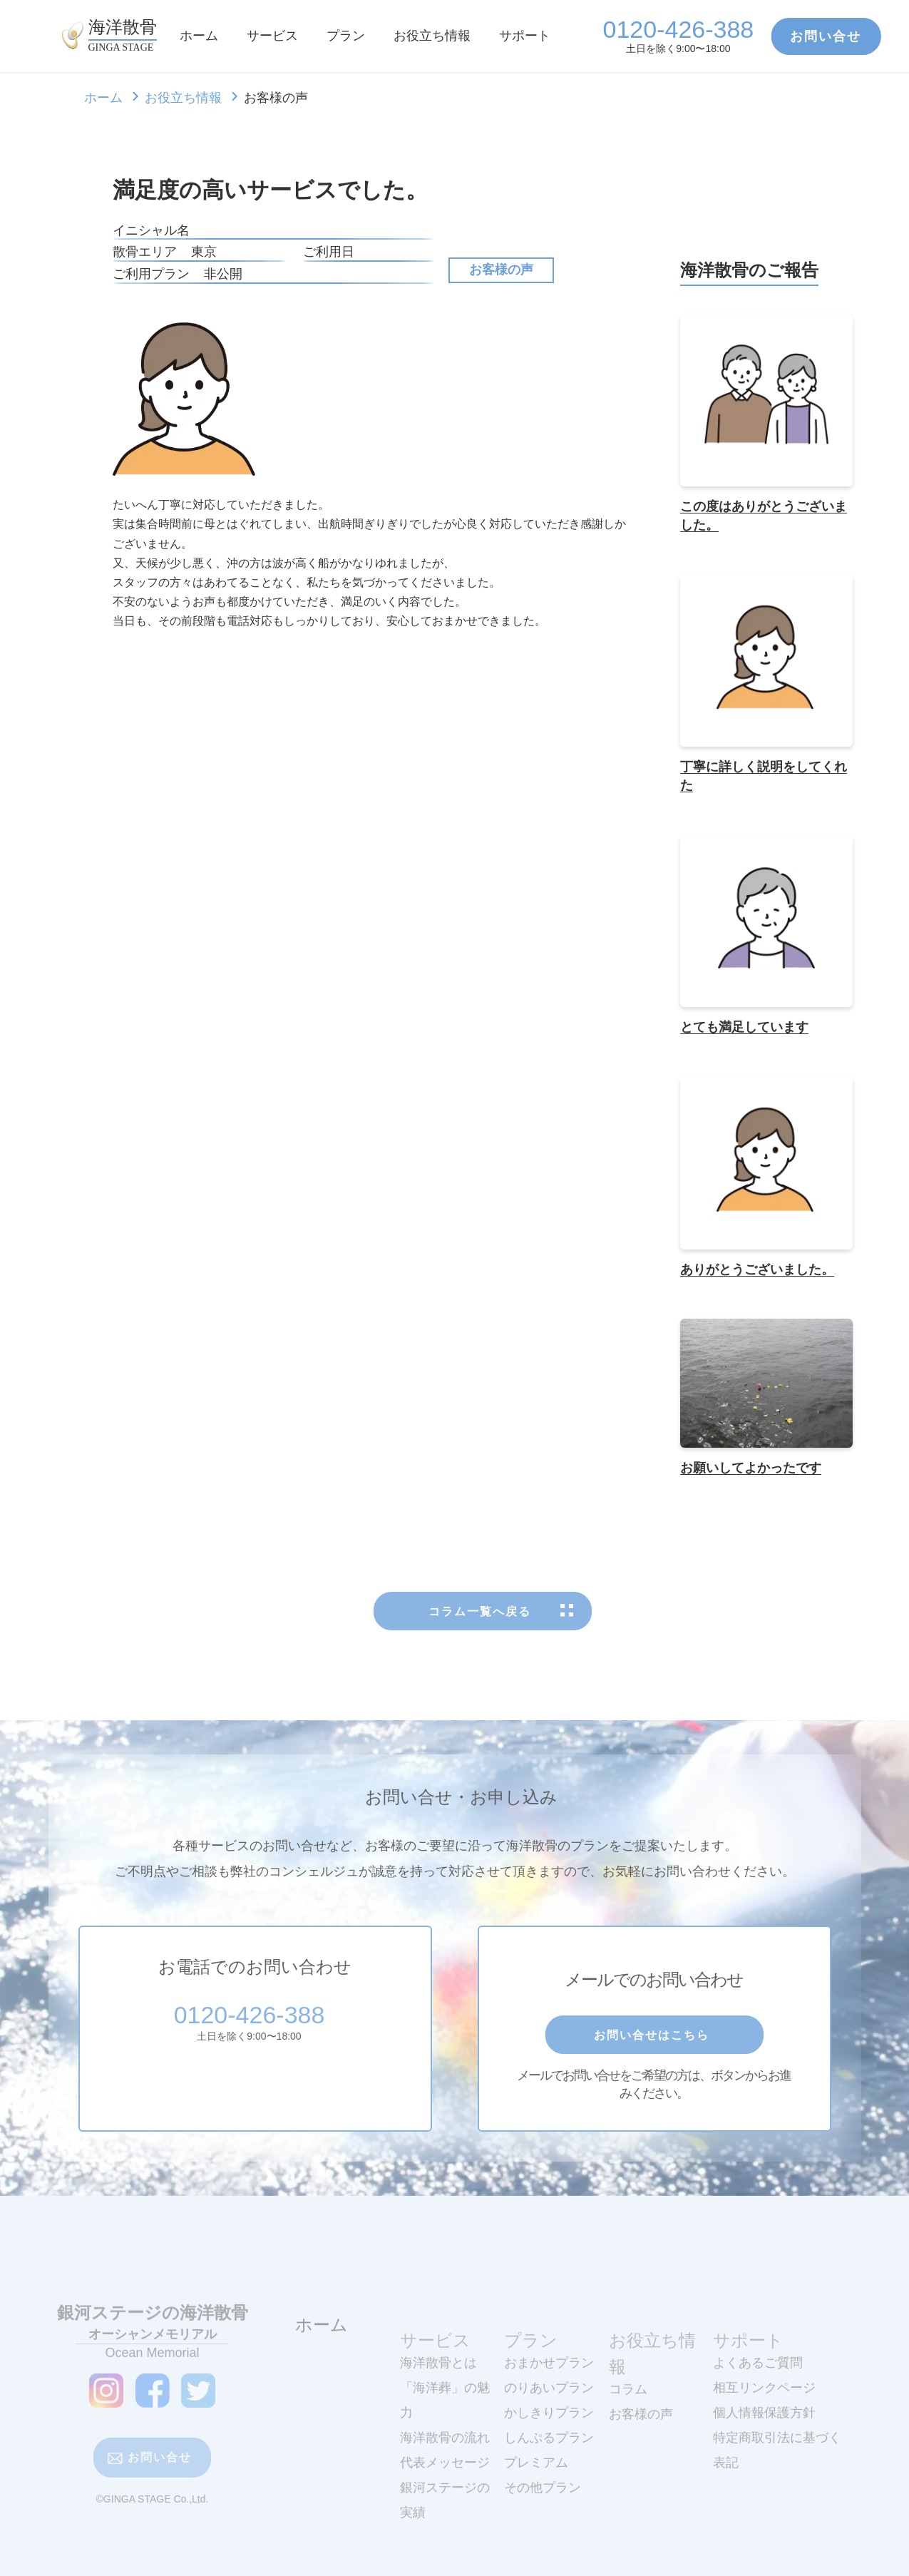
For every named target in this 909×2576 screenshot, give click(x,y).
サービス (272, 36)
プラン (346, 36)
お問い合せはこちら (654, 2079)
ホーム (199, 36)
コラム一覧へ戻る (483, 1657)
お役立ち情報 (432, 36)
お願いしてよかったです (750, 1471)
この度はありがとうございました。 (763, 519)
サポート (524, 36)
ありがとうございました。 (757, 1273)
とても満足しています (744, 1030)
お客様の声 (501, 269)
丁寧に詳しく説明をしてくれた (763, 779)
